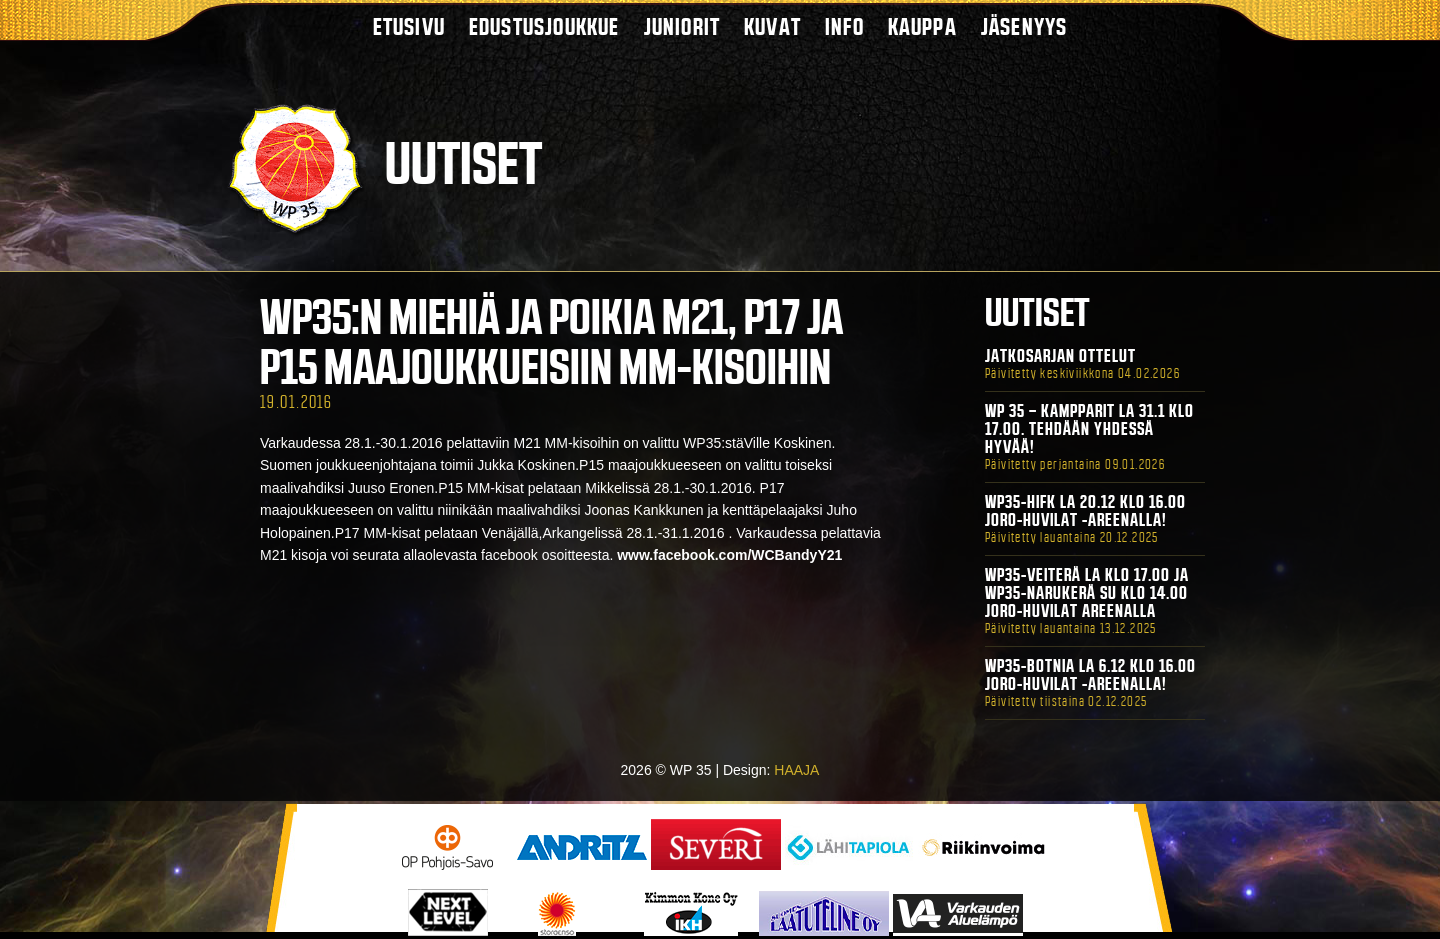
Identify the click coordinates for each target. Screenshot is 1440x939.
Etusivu (409, 26)
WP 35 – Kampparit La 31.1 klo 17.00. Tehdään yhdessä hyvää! (1089, 429)
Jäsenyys (1024, 26)
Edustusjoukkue (544, 26)
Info (844, 26)
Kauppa (922, 26)
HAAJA (796, 770)
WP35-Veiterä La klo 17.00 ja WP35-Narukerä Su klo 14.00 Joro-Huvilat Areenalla (1087, 593)
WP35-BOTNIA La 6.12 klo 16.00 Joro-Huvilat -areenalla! (1090, 675)
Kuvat (772, 26)
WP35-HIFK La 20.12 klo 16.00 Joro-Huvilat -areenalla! (1085, 511)
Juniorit (682, 26)
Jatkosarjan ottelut (1060, 356)
